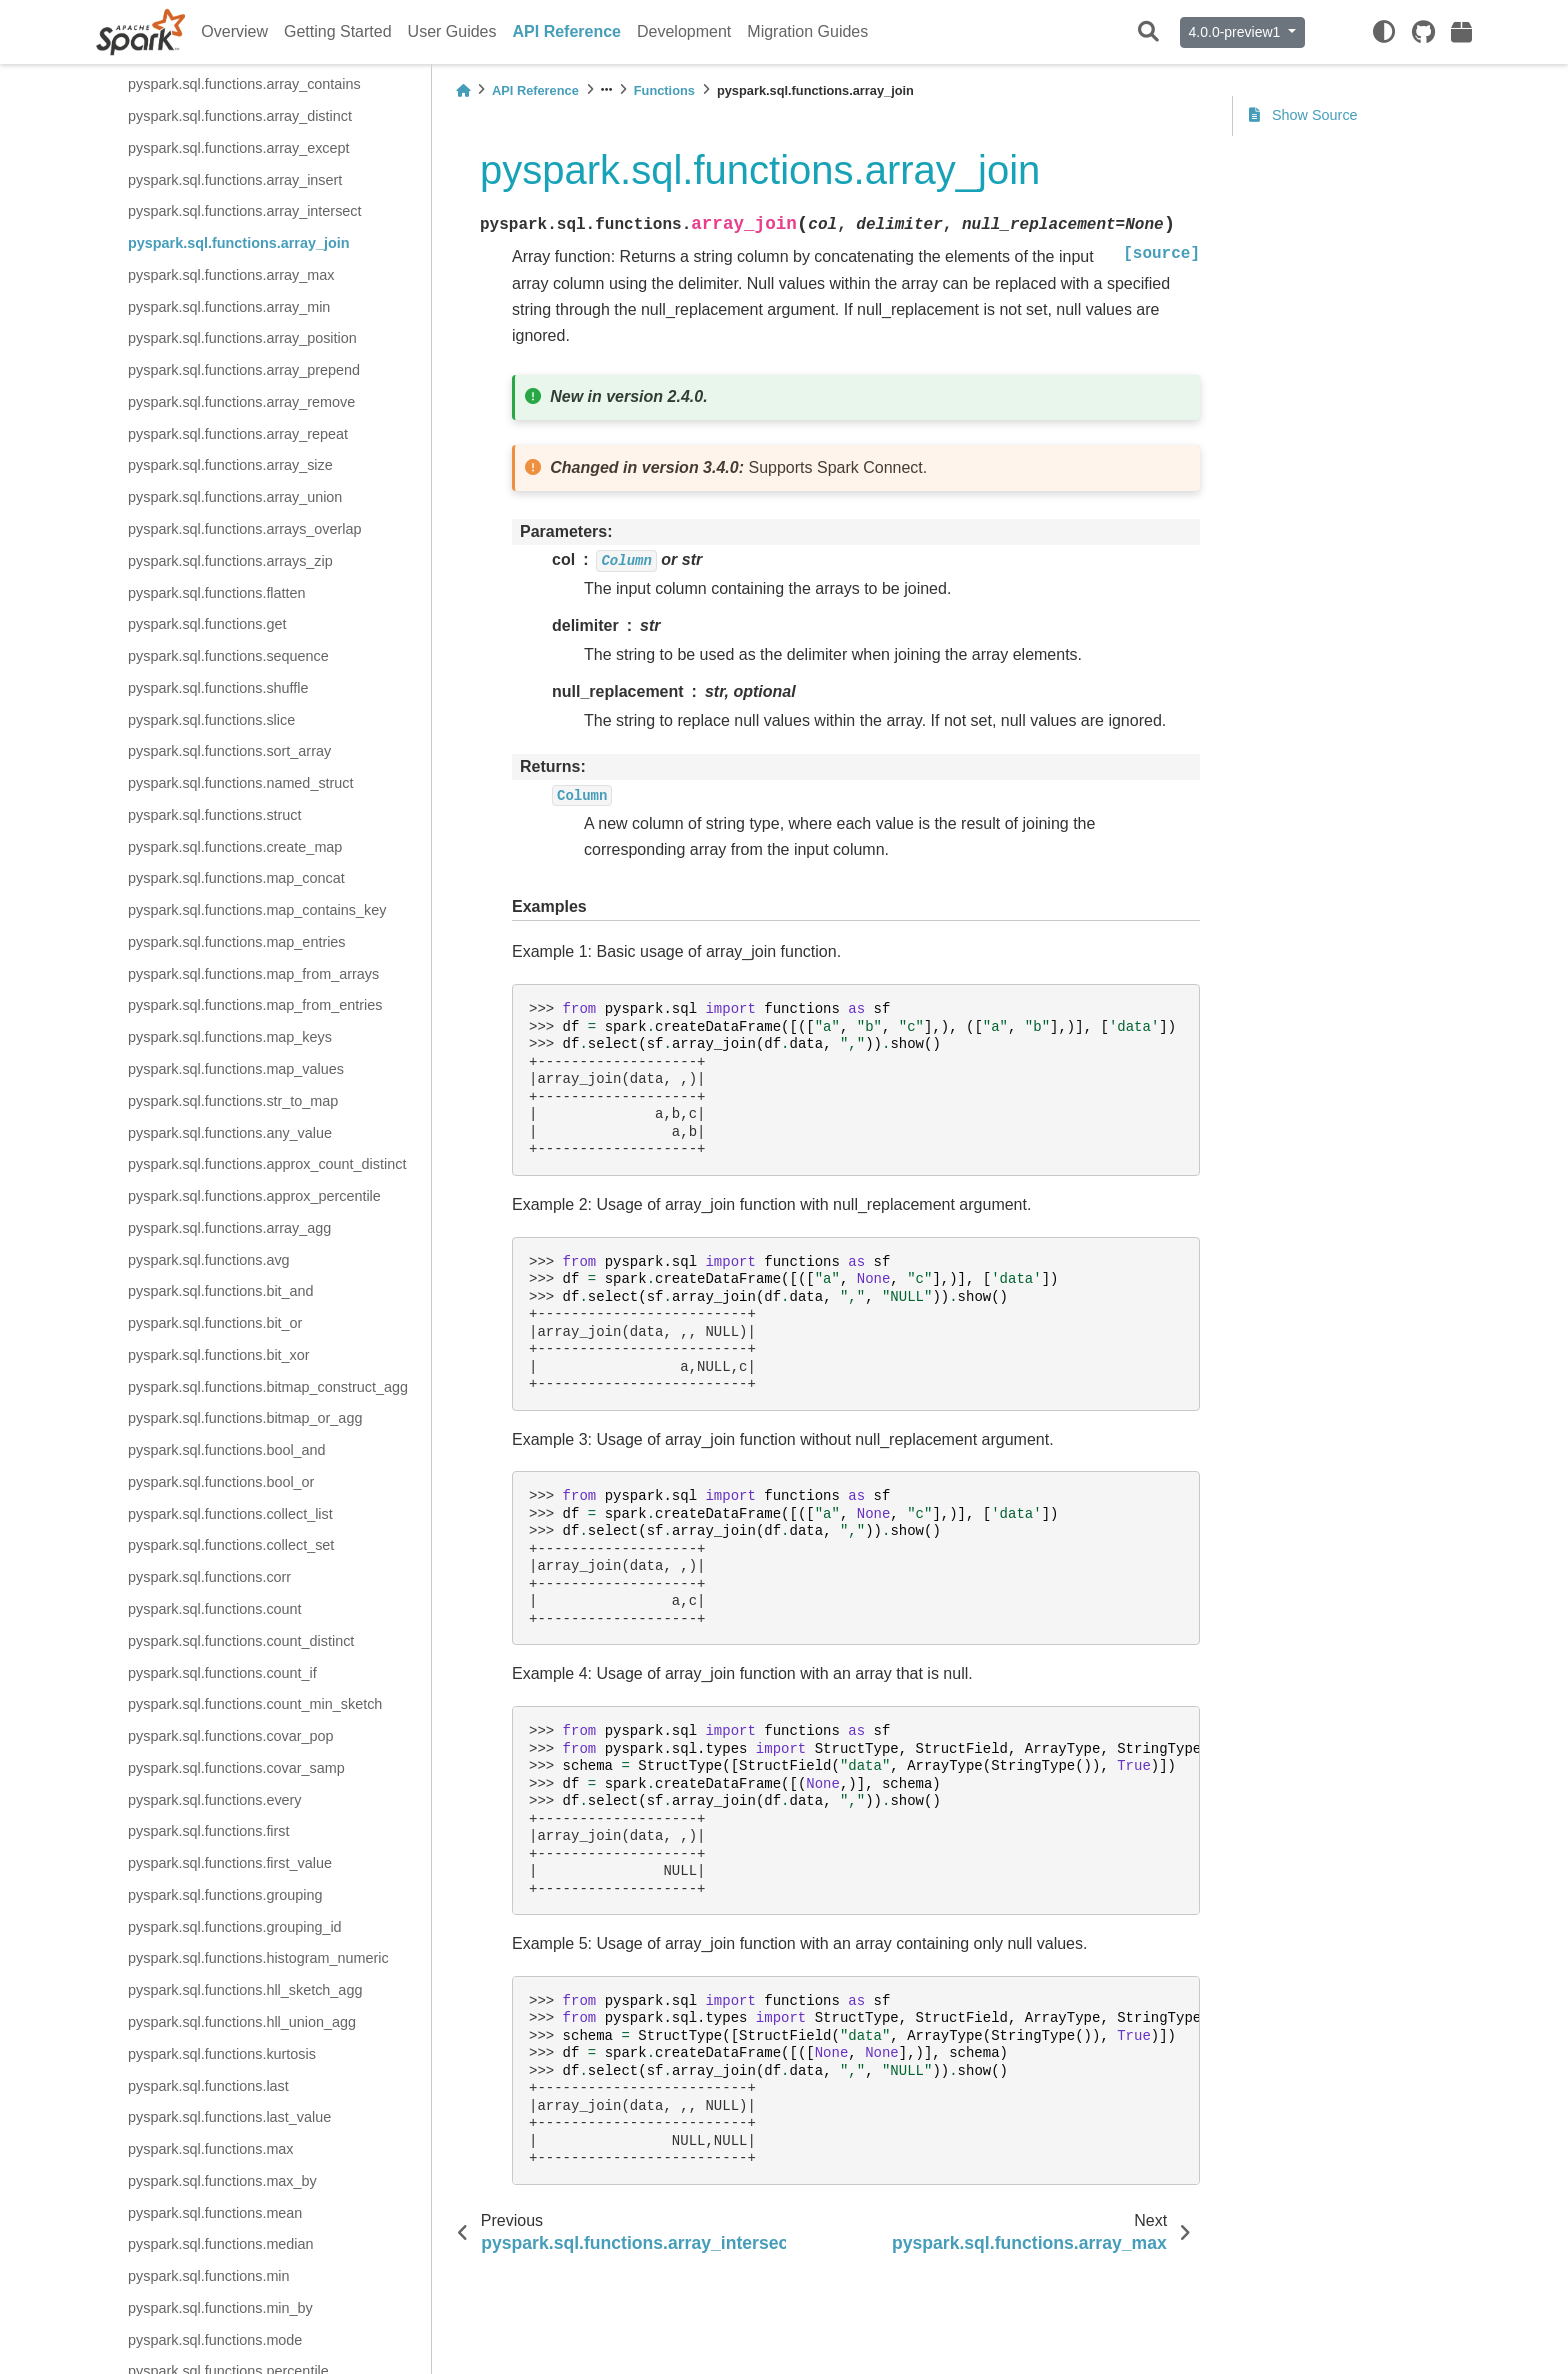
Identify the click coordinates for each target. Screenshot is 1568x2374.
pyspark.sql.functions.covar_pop (231, 1736)
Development (684, 31)
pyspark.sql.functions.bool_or (221, 1482)
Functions (664, 90)
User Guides (452, 31)
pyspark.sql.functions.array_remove (241, 402)
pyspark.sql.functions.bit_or (215, 1323)
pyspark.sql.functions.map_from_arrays (253, 974)
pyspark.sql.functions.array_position (242, 338)
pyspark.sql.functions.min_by (220, 2308)
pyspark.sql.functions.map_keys (230, 1037)
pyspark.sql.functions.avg (209, 1260)
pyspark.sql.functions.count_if (222, 1673)
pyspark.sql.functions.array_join (239, 243)
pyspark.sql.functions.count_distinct (241, 1641)
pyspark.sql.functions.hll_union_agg (242, 2022)
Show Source (1303, 115)
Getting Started (338, 31)
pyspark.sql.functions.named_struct (241, 783)
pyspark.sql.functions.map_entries (237, 942)
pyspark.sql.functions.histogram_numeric (258, 1958)
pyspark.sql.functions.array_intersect (245, 211)
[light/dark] (1384, 32)
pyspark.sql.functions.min (209, 2276)
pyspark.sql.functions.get (207, 624)
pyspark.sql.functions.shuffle (218, 688)
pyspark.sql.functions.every (215, 1800)
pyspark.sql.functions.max (211, 2149)
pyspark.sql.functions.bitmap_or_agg (245, 1418)
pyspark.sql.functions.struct (215, 815)
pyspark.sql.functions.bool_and (227, 1450)
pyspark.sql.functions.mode (215, 2340)
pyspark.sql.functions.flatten (217, 593)
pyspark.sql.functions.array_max (231, 275)
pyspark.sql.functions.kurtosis (222, 2054)
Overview (234, 31)
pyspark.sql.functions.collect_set (231, 1545)
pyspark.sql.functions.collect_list (230, 1514)
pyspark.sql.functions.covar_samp (236, 1768)
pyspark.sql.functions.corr (209, 1577)
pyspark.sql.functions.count (215, 1609)
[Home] (463, 90)
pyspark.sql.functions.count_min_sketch (255, 1704)
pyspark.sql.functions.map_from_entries (255, 1005)
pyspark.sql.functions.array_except (239, 148)
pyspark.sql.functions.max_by (222, 2181)
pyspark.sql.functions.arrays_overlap (245, 529)
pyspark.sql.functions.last (208, 2086)
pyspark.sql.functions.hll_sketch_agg (245, 1990)
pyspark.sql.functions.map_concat (236, 878)
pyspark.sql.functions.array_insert (235, 180)
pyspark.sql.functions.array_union (235, 497)
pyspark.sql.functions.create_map (235, 847)
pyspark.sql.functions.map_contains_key (257, 910)
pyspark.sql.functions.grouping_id (235, 1927)
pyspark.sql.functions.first (209, 1831)
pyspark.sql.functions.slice (211, 720)
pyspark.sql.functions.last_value (229, 2117)
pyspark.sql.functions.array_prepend (244, 370)
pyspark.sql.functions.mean (215, 2213)
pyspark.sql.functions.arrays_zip (230, 561)
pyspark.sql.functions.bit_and (221, 1291)
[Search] (1148, 32)
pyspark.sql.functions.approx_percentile (254, 1196)
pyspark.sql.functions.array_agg (229, 1228)
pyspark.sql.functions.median (221, 2244)
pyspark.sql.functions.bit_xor (219, 1355)
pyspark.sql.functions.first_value (230, 1863)
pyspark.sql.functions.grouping (225, 1895)
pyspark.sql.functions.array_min (229, 307)
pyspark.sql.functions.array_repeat (238, 434)
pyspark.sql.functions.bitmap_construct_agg (268, 1387)
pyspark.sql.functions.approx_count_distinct (267, 1164)
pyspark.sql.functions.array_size (230, 465)
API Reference (567, 31)
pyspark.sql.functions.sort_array (229, 751)
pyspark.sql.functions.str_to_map (233, 1101)
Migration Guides (807, 31)
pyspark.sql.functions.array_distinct (240, 116)
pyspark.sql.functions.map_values (236, 1069)
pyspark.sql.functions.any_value (230, 1133)
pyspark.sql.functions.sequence (228, 656)
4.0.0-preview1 (1237, 32)
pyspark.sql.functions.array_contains (244, 84)
